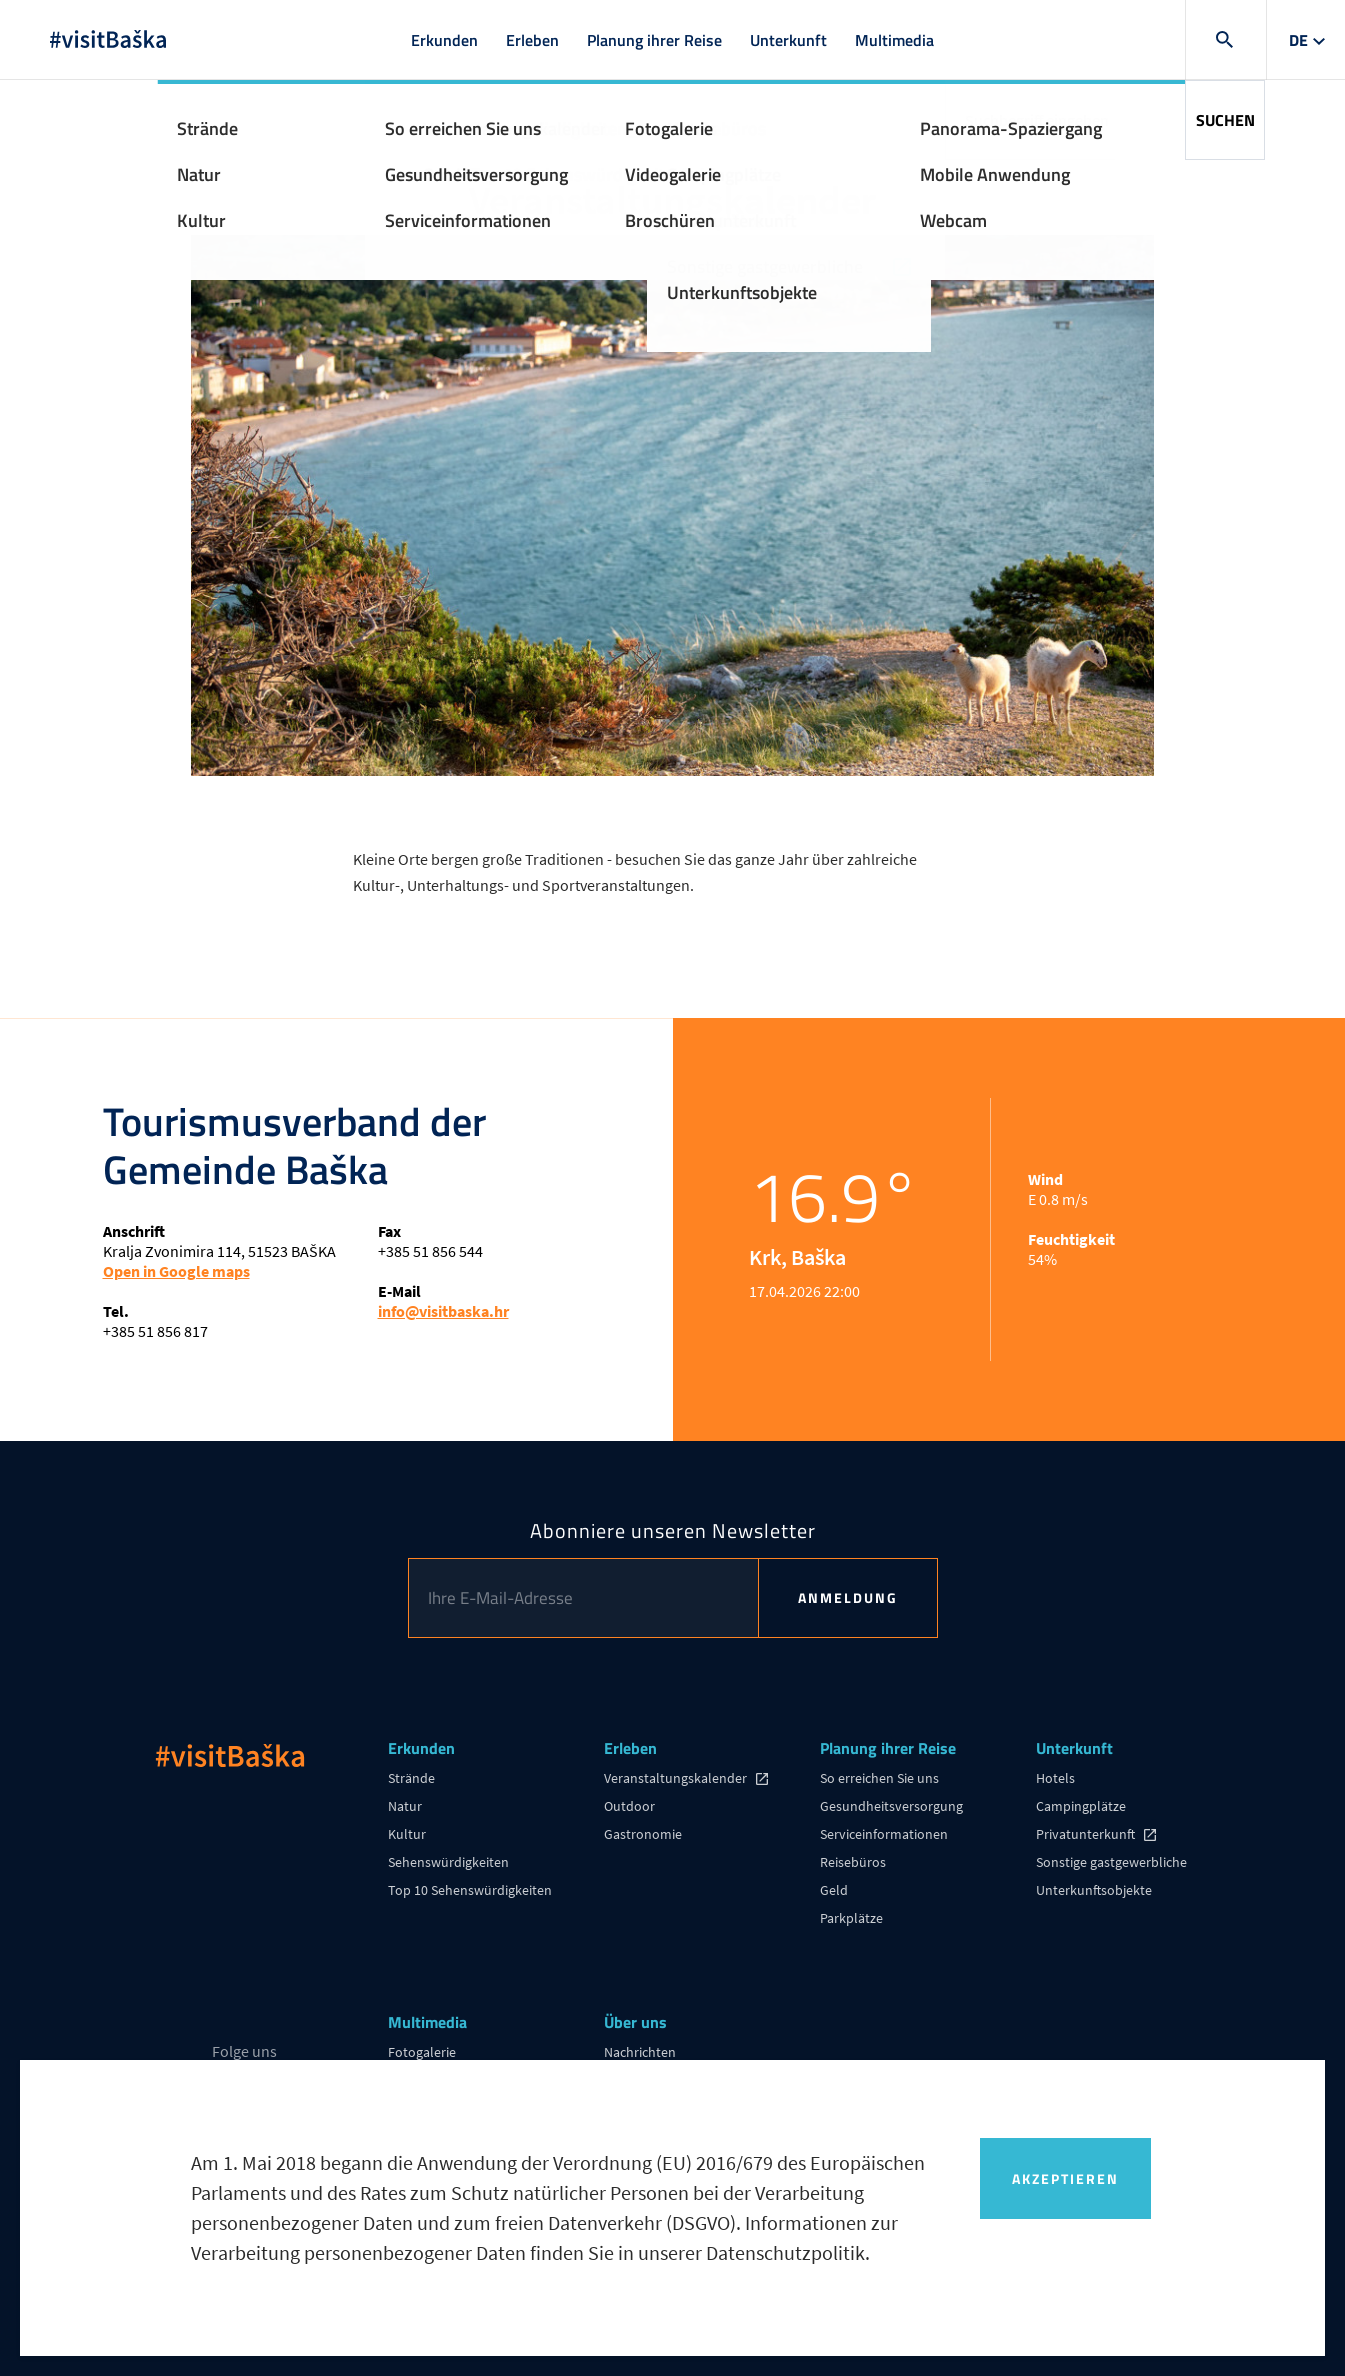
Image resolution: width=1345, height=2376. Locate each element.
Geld (834, 1890)
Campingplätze (1081, 1806)
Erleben (532, 40)
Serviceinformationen (884, 1834)
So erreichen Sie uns (879, 1778)
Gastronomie (643, 1834)
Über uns (635, 2023)
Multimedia (894, 40)
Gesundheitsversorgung (891, 1806)
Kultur (407, 1834)
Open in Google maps (176, 1271)
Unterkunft (788, 40)
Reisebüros (853, 1862)
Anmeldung (848, 1597)
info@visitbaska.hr (443, 1311)
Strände (411, 1778)
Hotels (1055, 1778)
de (1298, 40)
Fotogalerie (422, 2052)
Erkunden (444, 40)
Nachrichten (640, 2052)
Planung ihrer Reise (654, 40)
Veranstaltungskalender (677, 1778)
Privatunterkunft (1087, 1834)
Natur (405, 1806)
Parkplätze (851, 1918)
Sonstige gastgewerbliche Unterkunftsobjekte (1111, 1876)
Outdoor (629, 1806)
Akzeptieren (1065, 2178)
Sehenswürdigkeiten (448, 1862)
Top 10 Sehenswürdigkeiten (470, 1890)
